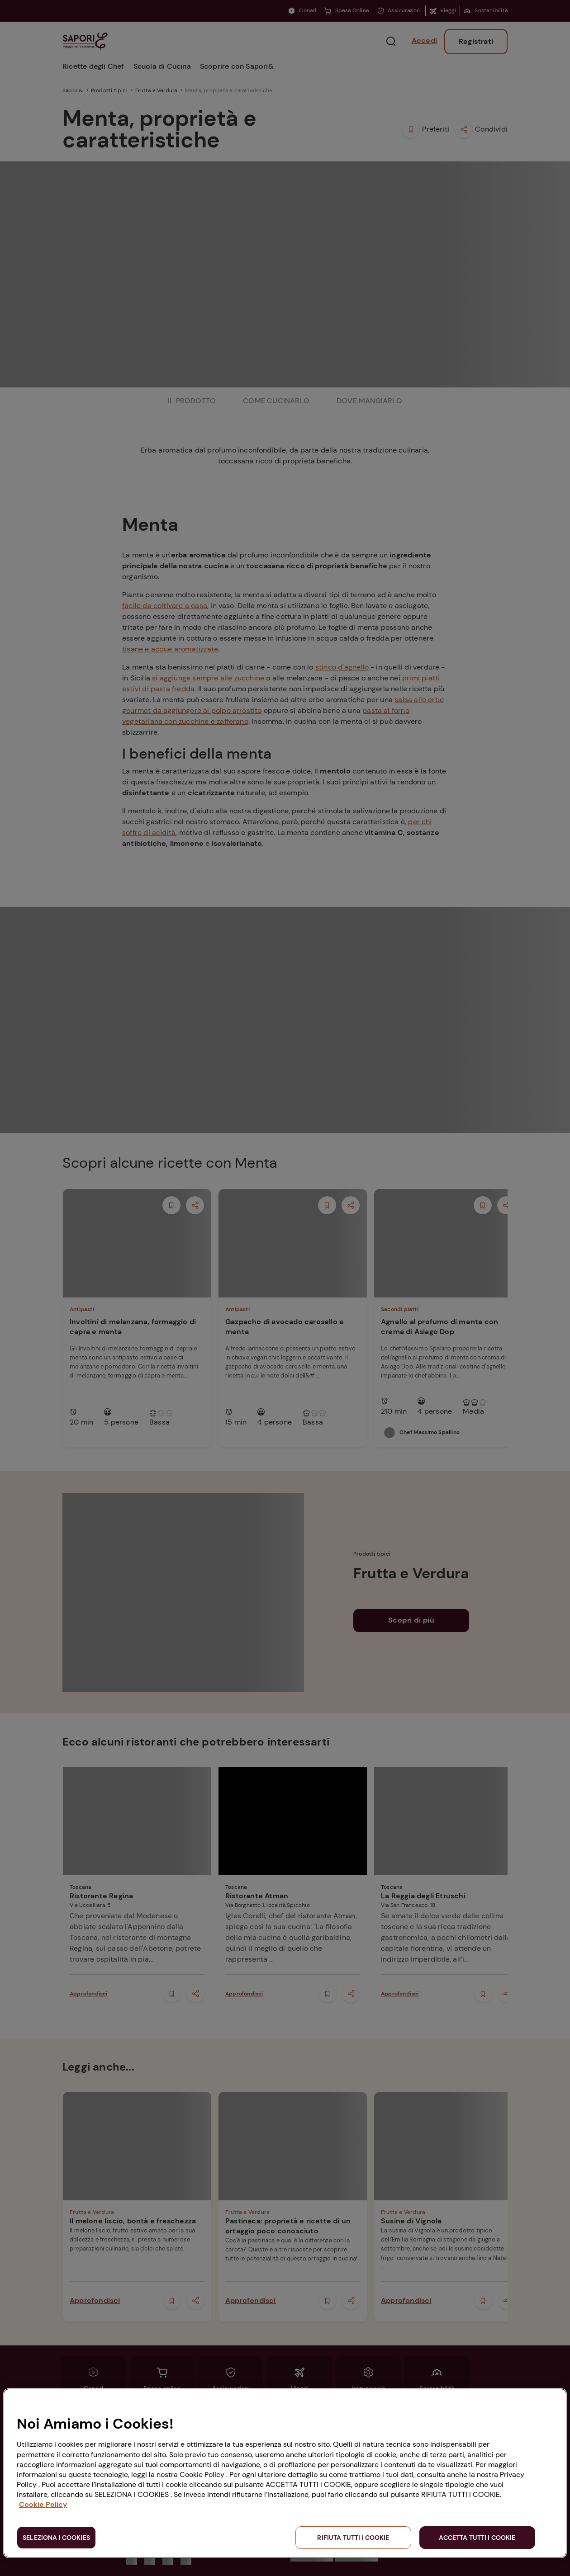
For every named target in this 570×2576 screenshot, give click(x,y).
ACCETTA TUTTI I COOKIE (477, 2538)
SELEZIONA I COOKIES (56, 2538)
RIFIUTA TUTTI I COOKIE (353, 2538)
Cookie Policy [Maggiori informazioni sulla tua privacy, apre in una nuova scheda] (43, 2504)
